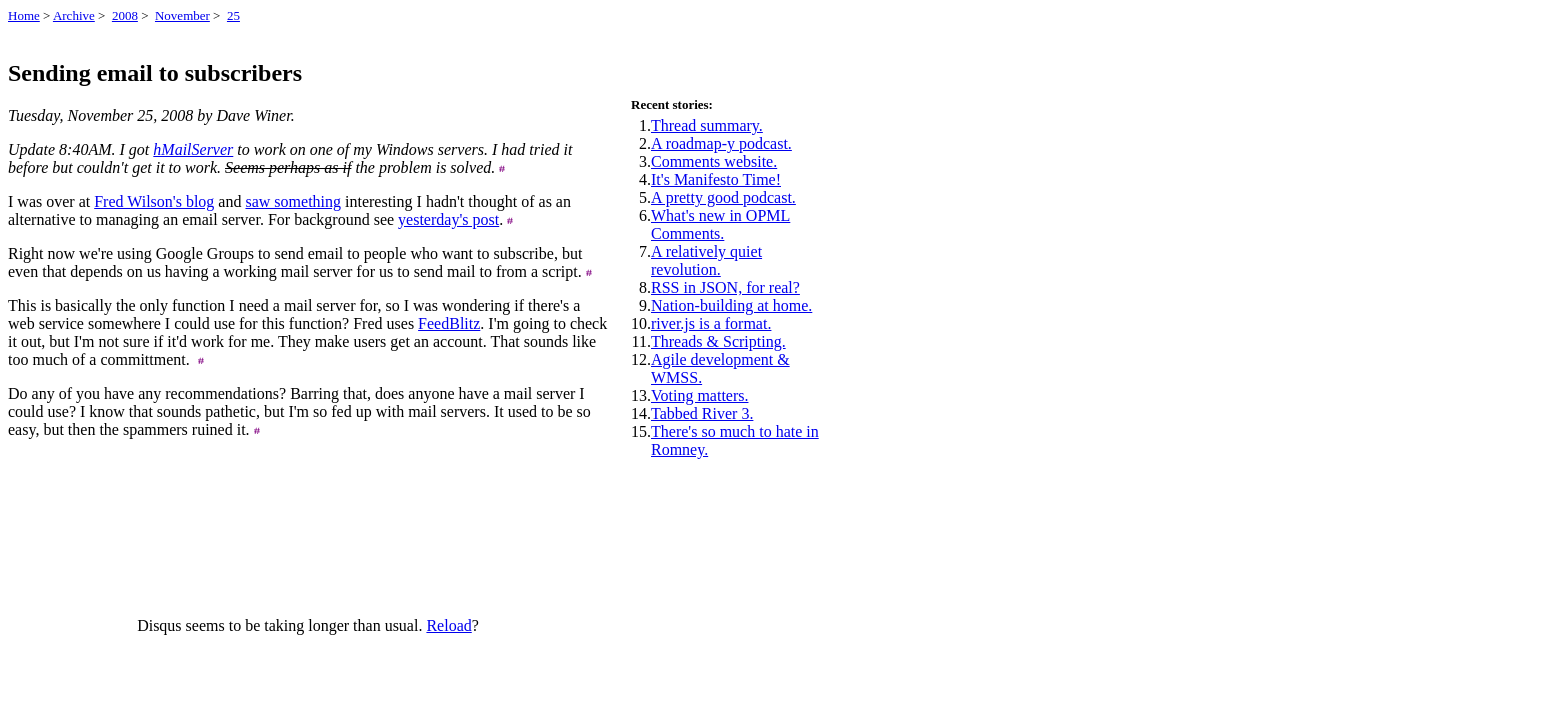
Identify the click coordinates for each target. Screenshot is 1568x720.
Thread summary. (707, 125)
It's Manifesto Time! (716, 179)
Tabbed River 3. (702, 413)
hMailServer (193, 149)
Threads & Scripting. (718, 341)
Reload (448, 625)
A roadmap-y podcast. (721, 143)
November (182, 15)
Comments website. (714, 161)
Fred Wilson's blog (154, 201)
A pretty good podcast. (723, 197)
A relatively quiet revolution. (706, 260)
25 (233, 15)
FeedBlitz (449, 323)
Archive (74, 15)
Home (24, 15)
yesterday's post (448, 219)
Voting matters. (699, 395)
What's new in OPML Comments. (720, 224)
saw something (293, 201)
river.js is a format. (711, 323)
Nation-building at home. (731, 305)
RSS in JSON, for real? (725, 287)
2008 (125, 15)
